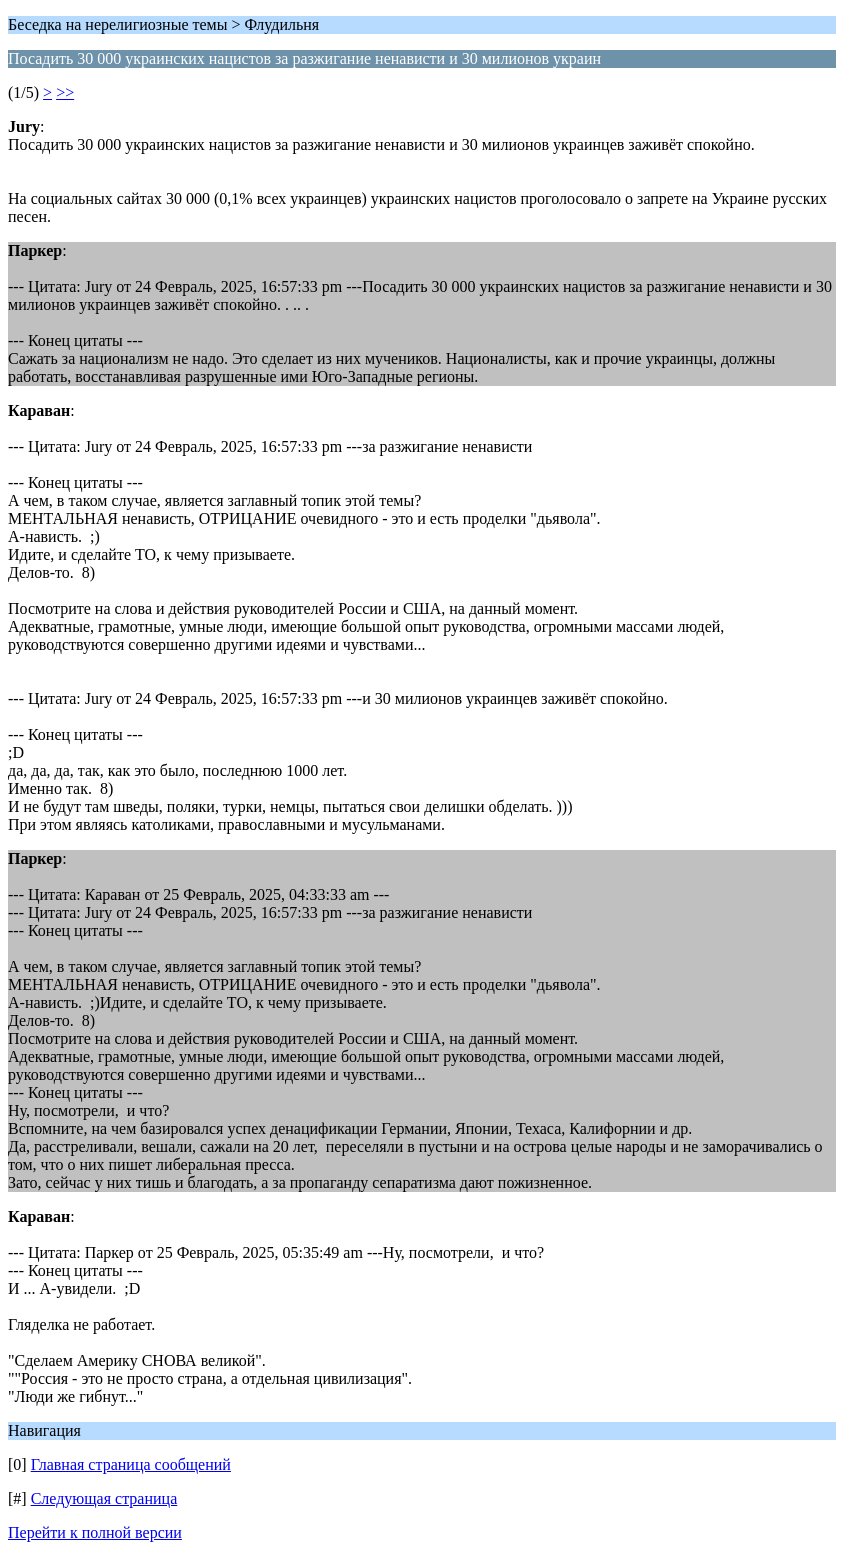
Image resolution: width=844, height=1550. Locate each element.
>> (65, 92)
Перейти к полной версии (95, 1532)
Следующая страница (104, 1498)
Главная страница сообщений (131, 1464)
